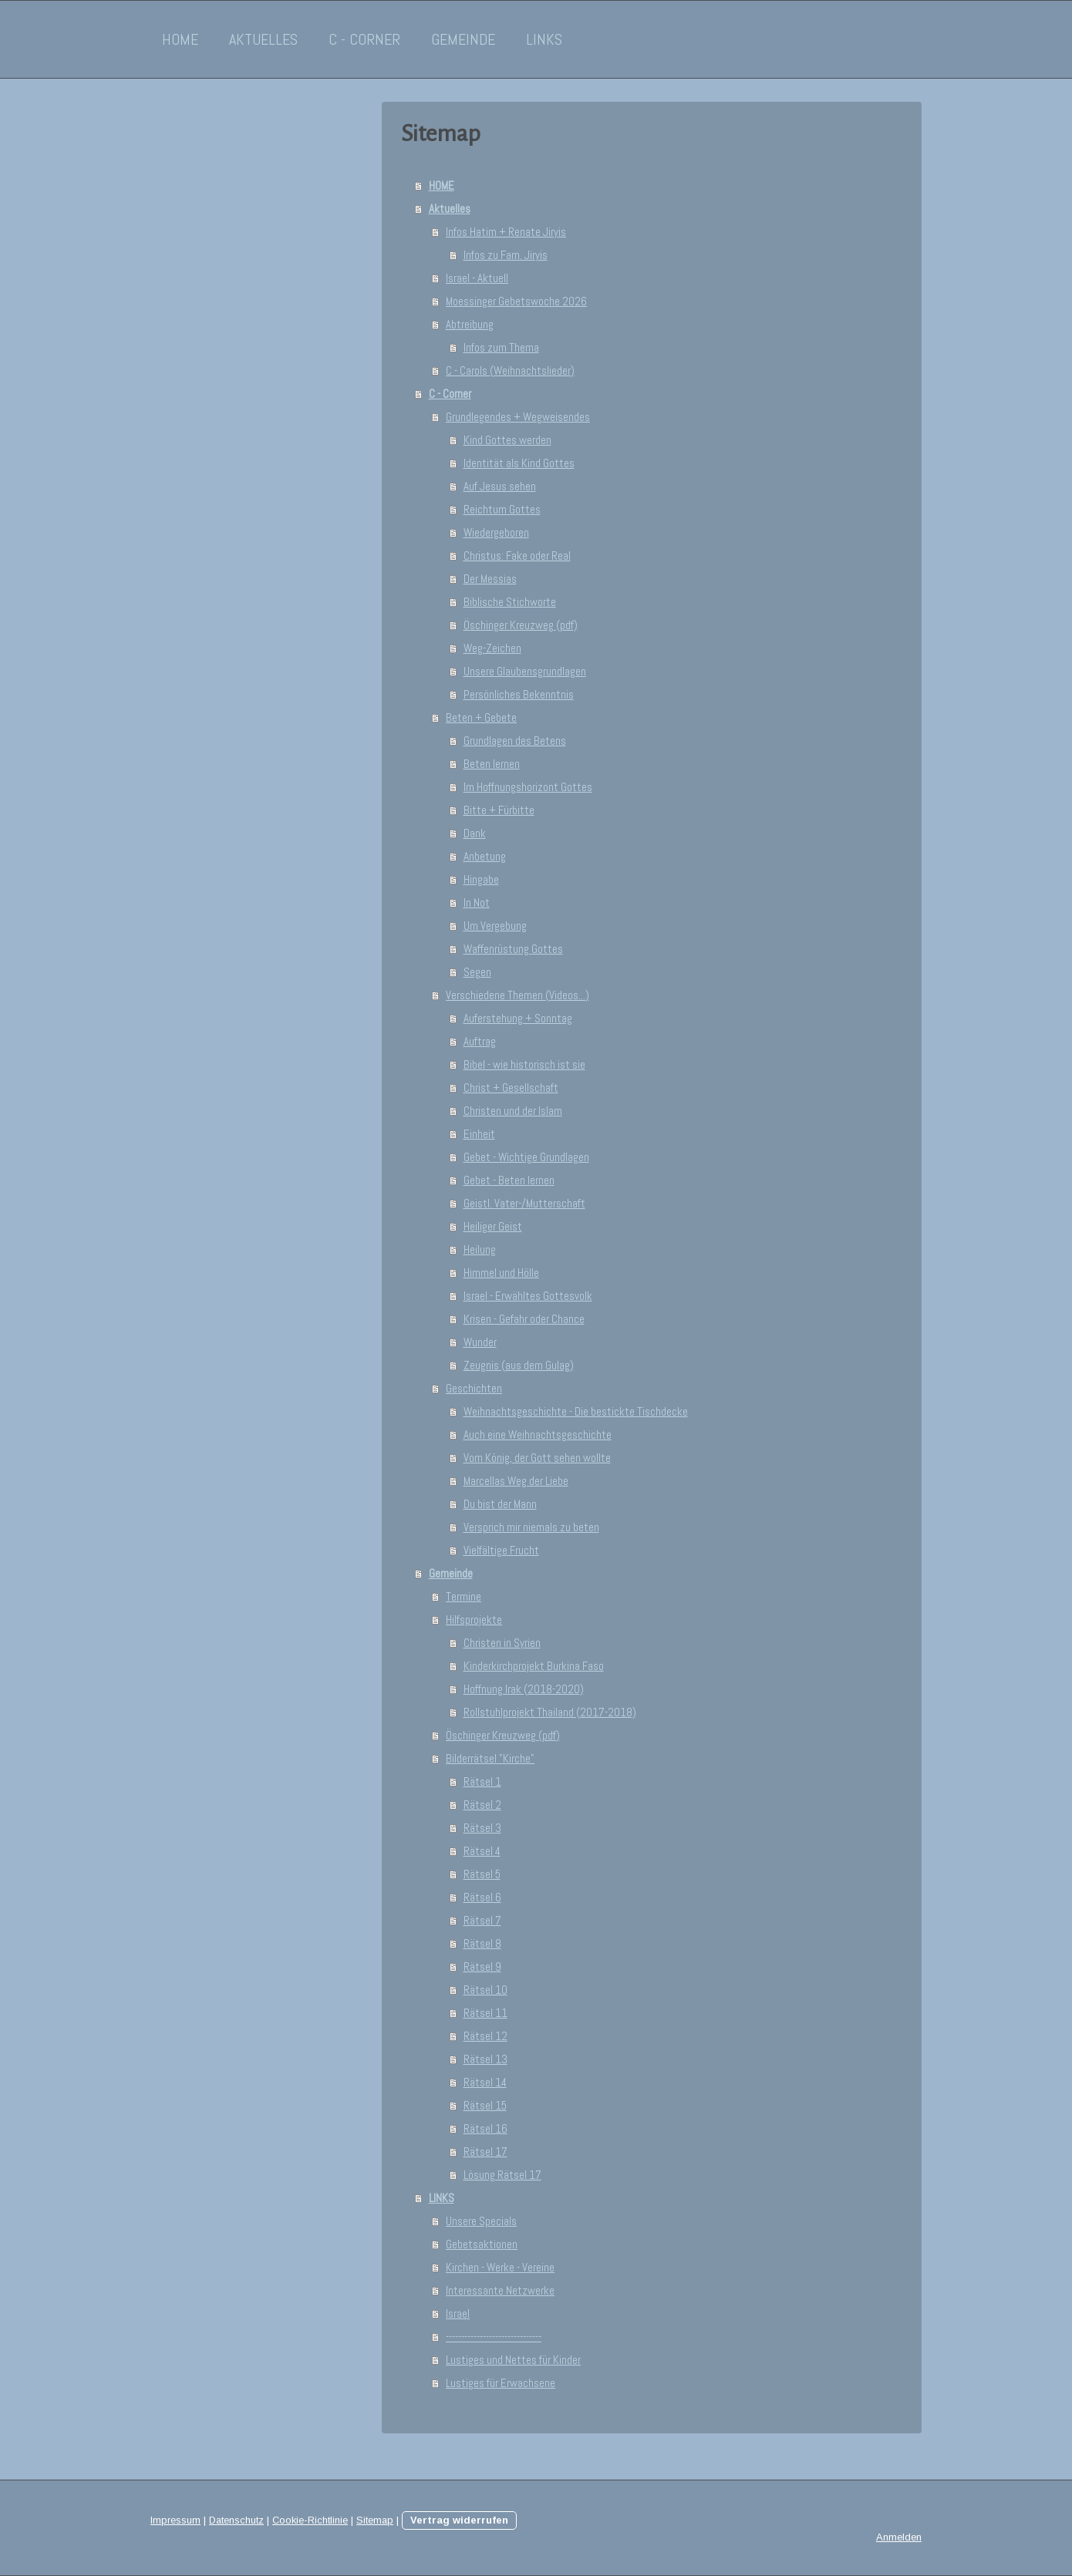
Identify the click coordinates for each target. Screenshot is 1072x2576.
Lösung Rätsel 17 (502, 2174)
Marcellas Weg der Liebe (516, 1480)
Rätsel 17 (485, 2151)
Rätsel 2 (482, 1804)
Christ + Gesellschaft (511, 1087)
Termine (463, 1596)
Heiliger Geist (493, 1226)
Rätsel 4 (482, 1851)
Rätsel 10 (485, 1989)
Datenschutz (236, 2520)
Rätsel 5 (482, 1874)
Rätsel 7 (482, 1920)
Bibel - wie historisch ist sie (524, 1064)
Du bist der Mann (500, 1504)
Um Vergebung (495, 925)
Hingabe (481, 879)
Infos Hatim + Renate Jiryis (506, 231)
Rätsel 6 (482, 1897)
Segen (477, 972)
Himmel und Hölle (501, 1272)
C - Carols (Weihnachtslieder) (510, 370)
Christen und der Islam (513, 1110)
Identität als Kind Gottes (519, 463)
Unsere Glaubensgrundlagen (525, 671)
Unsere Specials (481, 2221)
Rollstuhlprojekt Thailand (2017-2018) (550, 1712)
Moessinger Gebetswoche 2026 (516, 301)
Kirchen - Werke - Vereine (500, 2267)
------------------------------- (493, 2336)
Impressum (175, 2520)
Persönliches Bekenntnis (519, 694)
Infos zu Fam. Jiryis (506, 254)
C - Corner (364, 39)
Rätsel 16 (485, 2128)
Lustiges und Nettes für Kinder (513, 2359)
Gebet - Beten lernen (509, 1180)
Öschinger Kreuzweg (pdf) (521, 625)
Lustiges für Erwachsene (500, 2383)
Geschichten (474, 1388)
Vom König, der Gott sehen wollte (537, 1457)
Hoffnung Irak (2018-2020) (524, 1689)
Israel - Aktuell (477, 278)
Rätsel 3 (482, 1827)
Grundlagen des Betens (515, 740)
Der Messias (490, 578)
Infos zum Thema (501, 347)
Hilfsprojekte (474, 1619)
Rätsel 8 (482, 1943)
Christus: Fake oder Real (517, 555)
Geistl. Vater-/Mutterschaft (524, 1203)
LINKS (544, 39)
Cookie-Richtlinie (310, 2520)
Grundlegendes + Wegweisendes (518, 416)
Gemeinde (463, 39)
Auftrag (480, 1041)
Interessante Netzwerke (500, 2290)
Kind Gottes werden (507, 440)
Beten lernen (492, 763)
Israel (458, 2313)
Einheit (479, 1133)
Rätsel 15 (485, 2105)
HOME (180, 39)
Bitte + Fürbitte (499, 810)
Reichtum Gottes (502, 509)
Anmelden (899, 2537)
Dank (475, 833)
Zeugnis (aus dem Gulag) (519, 1365)
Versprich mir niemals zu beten (531, 1527)
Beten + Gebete (481, 717)
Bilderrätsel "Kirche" (490, 1758)
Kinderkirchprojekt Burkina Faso (534, 1665)
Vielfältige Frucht (501, 1550)
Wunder (480, 1342)
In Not (477, 902)
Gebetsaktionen (481, 2244)
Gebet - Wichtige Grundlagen (526, 1157)
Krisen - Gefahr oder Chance (524, 1319)
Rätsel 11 (485, 2012)
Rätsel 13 (485, 2059)
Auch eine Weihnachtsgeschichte (538, 1434)
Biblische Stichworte (510, 601)
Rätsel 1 (482, 1781)
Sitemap (374, 2520)
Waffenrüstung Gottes (513, 948)
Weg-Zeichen (492, 648)
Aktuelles (263, 39)
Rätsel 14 (485, 2082)
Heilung (480, 1249)
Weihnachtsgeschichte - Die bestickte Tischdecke (576, 1411)
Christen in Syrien (502, 1642)
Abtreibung (470, 324)
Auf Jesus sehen (500, 486)
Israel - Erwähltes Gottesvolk (528, 1295)
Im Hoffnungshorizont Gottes (528, 787)
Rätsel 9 (482, 1966)
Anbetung (485, 856)
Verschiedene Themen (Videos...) (517, 995)
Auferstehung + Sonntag (518, 1018)
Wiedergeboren (496, 532)
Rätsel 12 (485, 2036)
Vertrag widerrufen (459, 2520)
